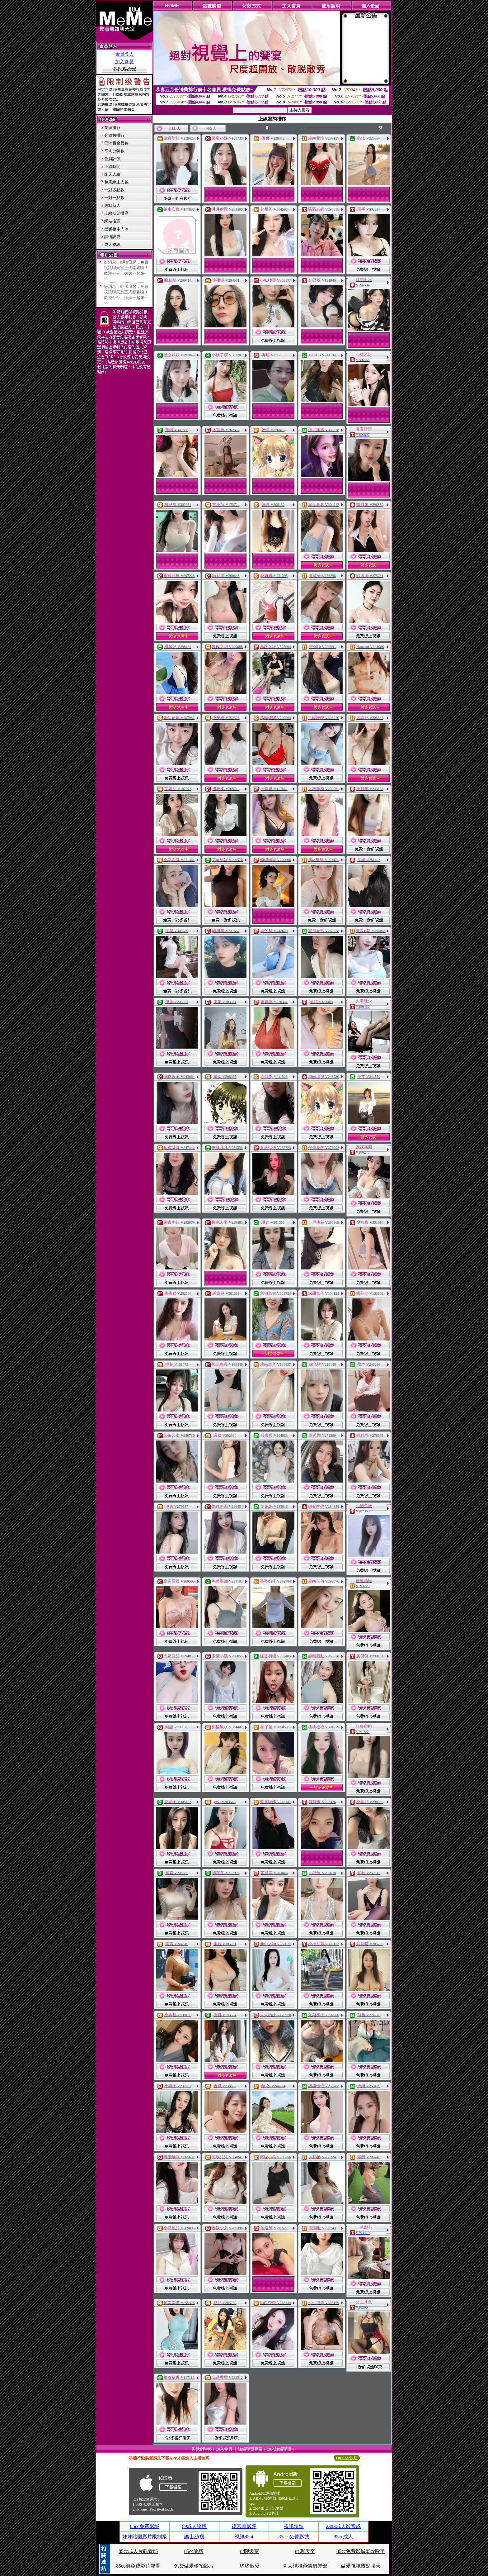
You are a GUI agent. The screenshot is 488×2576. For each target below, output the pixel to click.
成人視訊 (112, 244)
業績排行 (112, 127)
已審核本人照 (116, 228)
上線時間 (112, 166)
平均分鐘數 (114, 151)
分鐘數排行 (114, 135)
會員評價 (112, 158)
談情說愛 (112, 236)
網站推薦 (112, 221)
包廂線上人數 (116, 182)
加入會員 (124, 61)
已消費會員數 (116, 143)
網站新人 (112, 205)
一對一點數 (114, 197)
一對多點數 (114, 190)
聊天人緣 (112, 174)
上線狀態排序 (116, 213)
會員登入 (124, 54)
